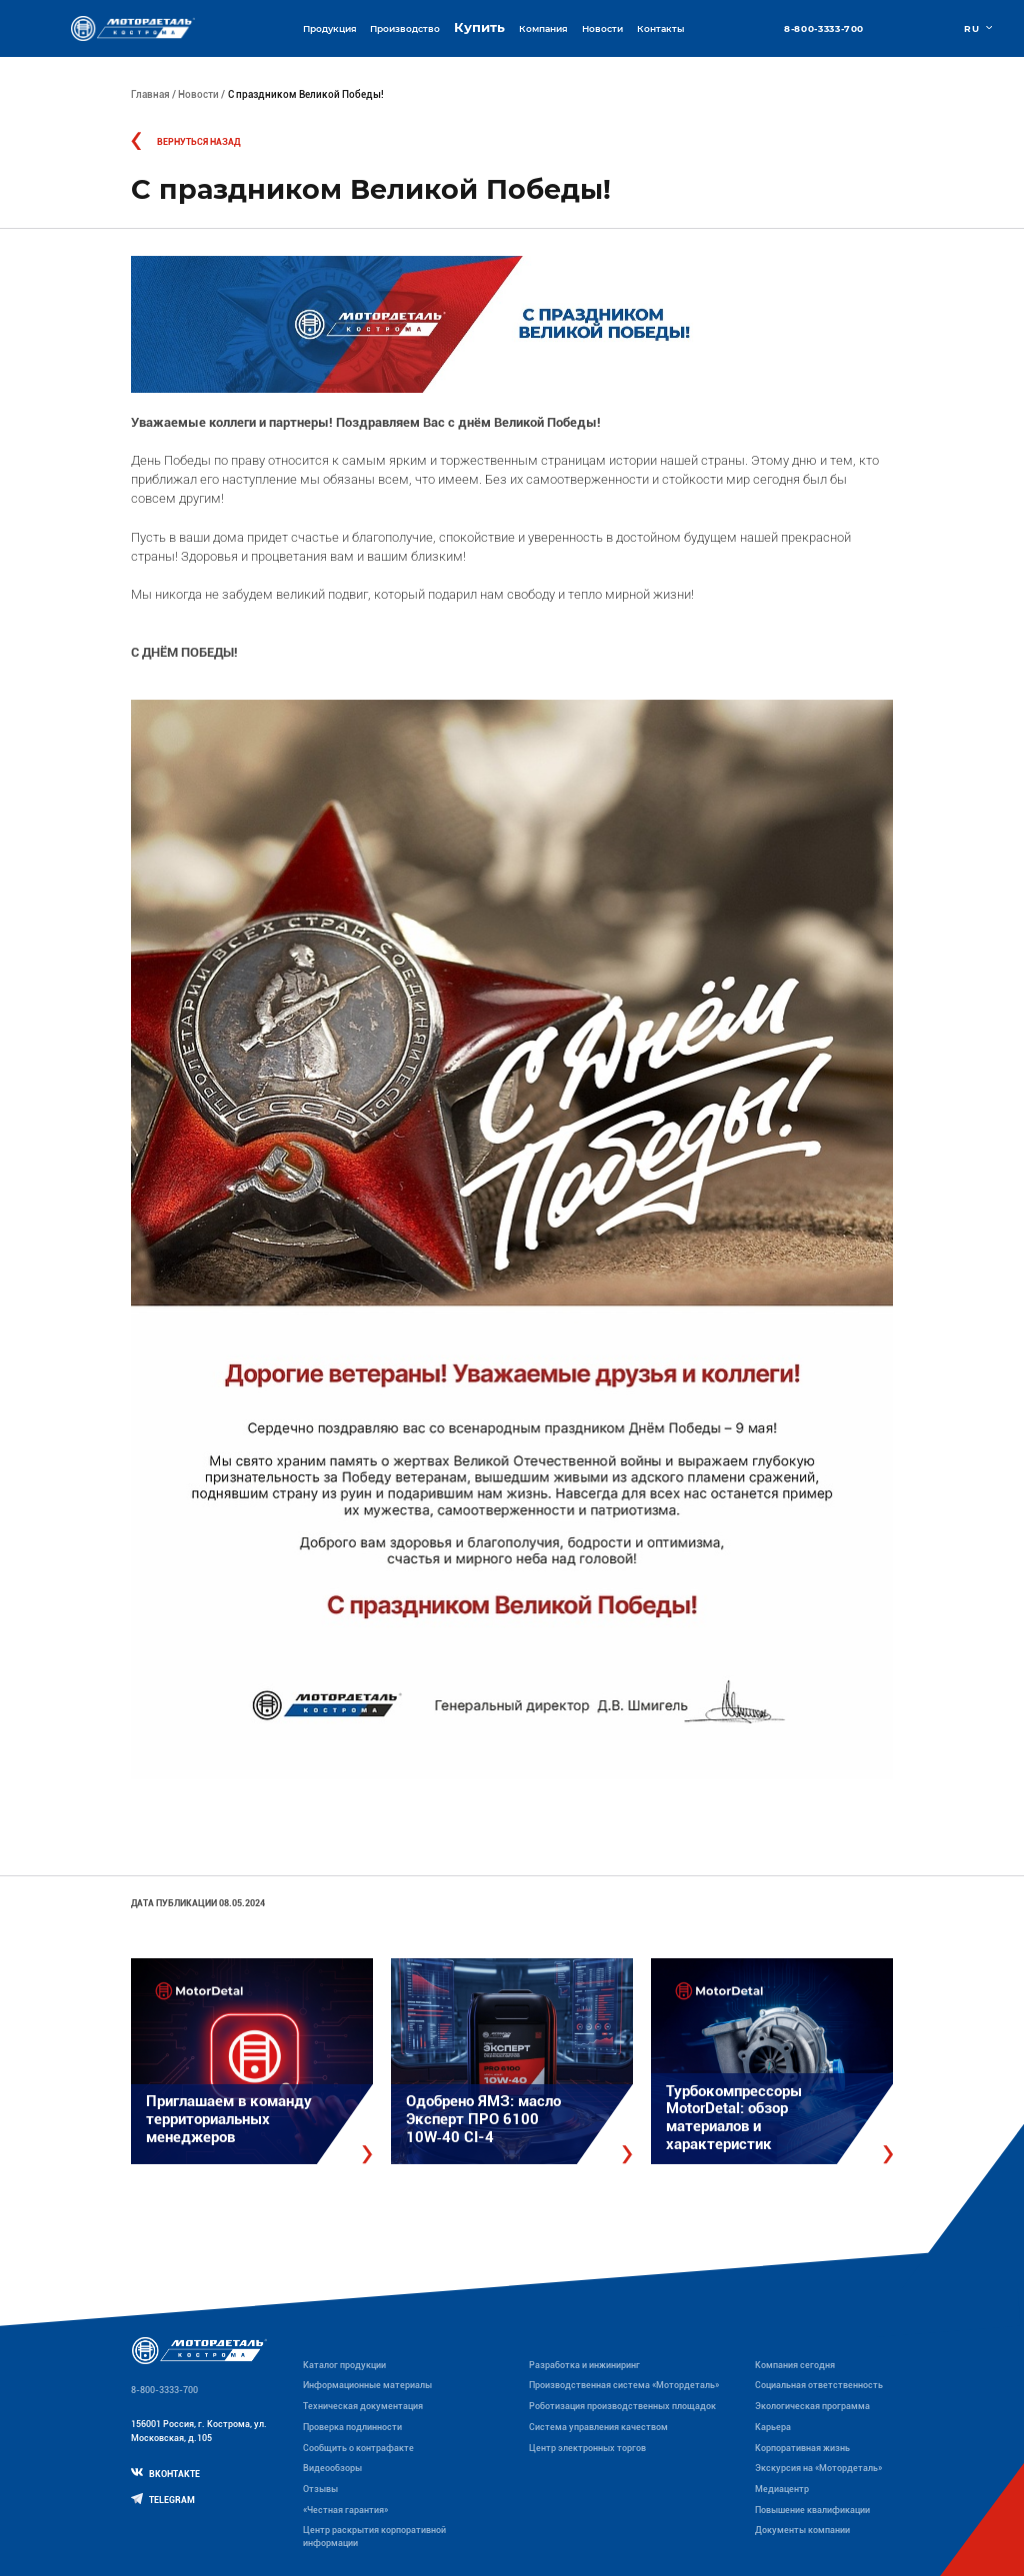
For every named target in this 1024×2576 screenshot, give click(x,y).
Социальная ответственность (819, 2385)
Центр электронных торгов (587, 2448)
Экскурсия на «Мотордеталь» (818, 2468)
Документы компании (802, 2530)
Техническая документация (363, 2406)
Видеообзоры (332, 2468)
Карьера (773, 2427)
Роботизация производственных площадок (622, 2406)
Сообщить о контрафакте (358, 2448)
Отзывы (320, 2489)
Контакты (660, 28)
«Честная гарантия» (345, 2510)
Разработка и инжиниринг (584, 2365)
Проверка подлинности (352, 2427)
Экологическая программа (812, 2406)
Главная (150, 94)
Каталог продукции (344, 2365)
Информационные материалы (367, 2385)
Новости (602, 28)
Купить (479, 27)
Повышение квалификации (812, 2510)
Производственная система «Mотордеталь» (624, 2385)
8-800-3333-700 (824, 28)
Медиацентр (782, 2489)
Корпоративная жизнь (802, 2448)
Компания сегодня (795, 2365)
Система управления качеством (598, 2427)
